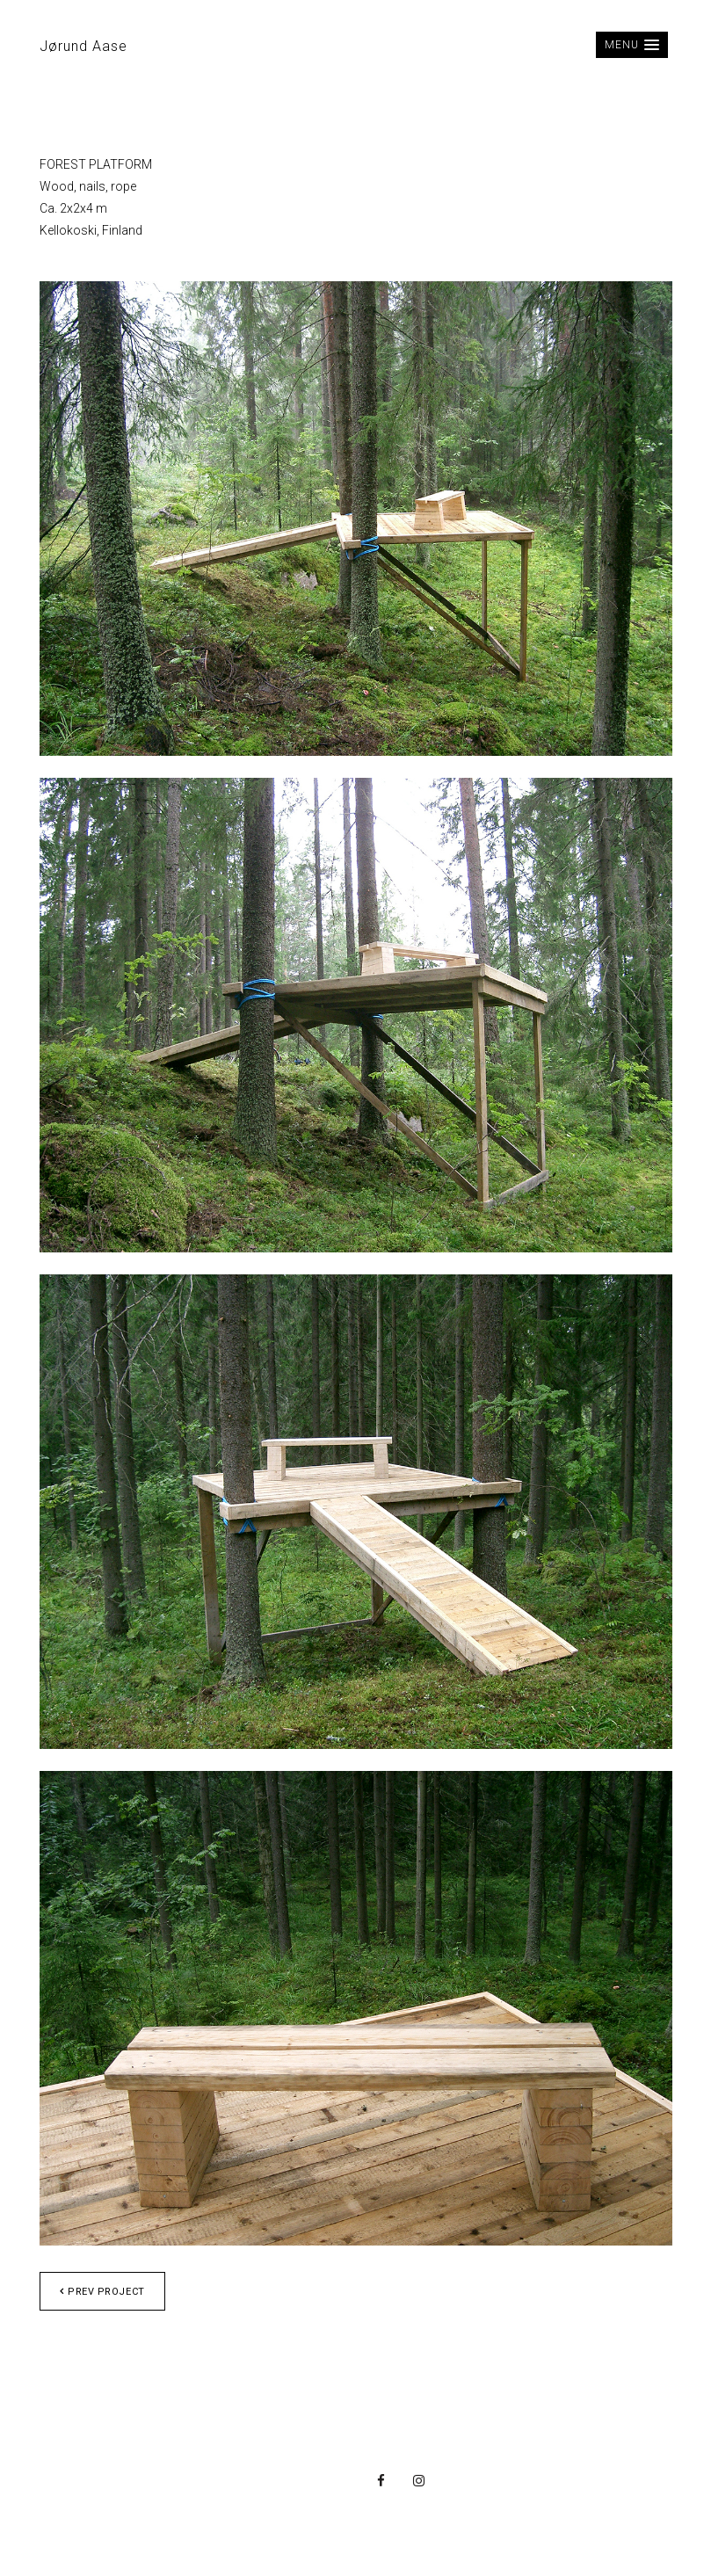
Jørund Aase (83, 46)
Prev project (102, 2291)
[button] (631, 45)
